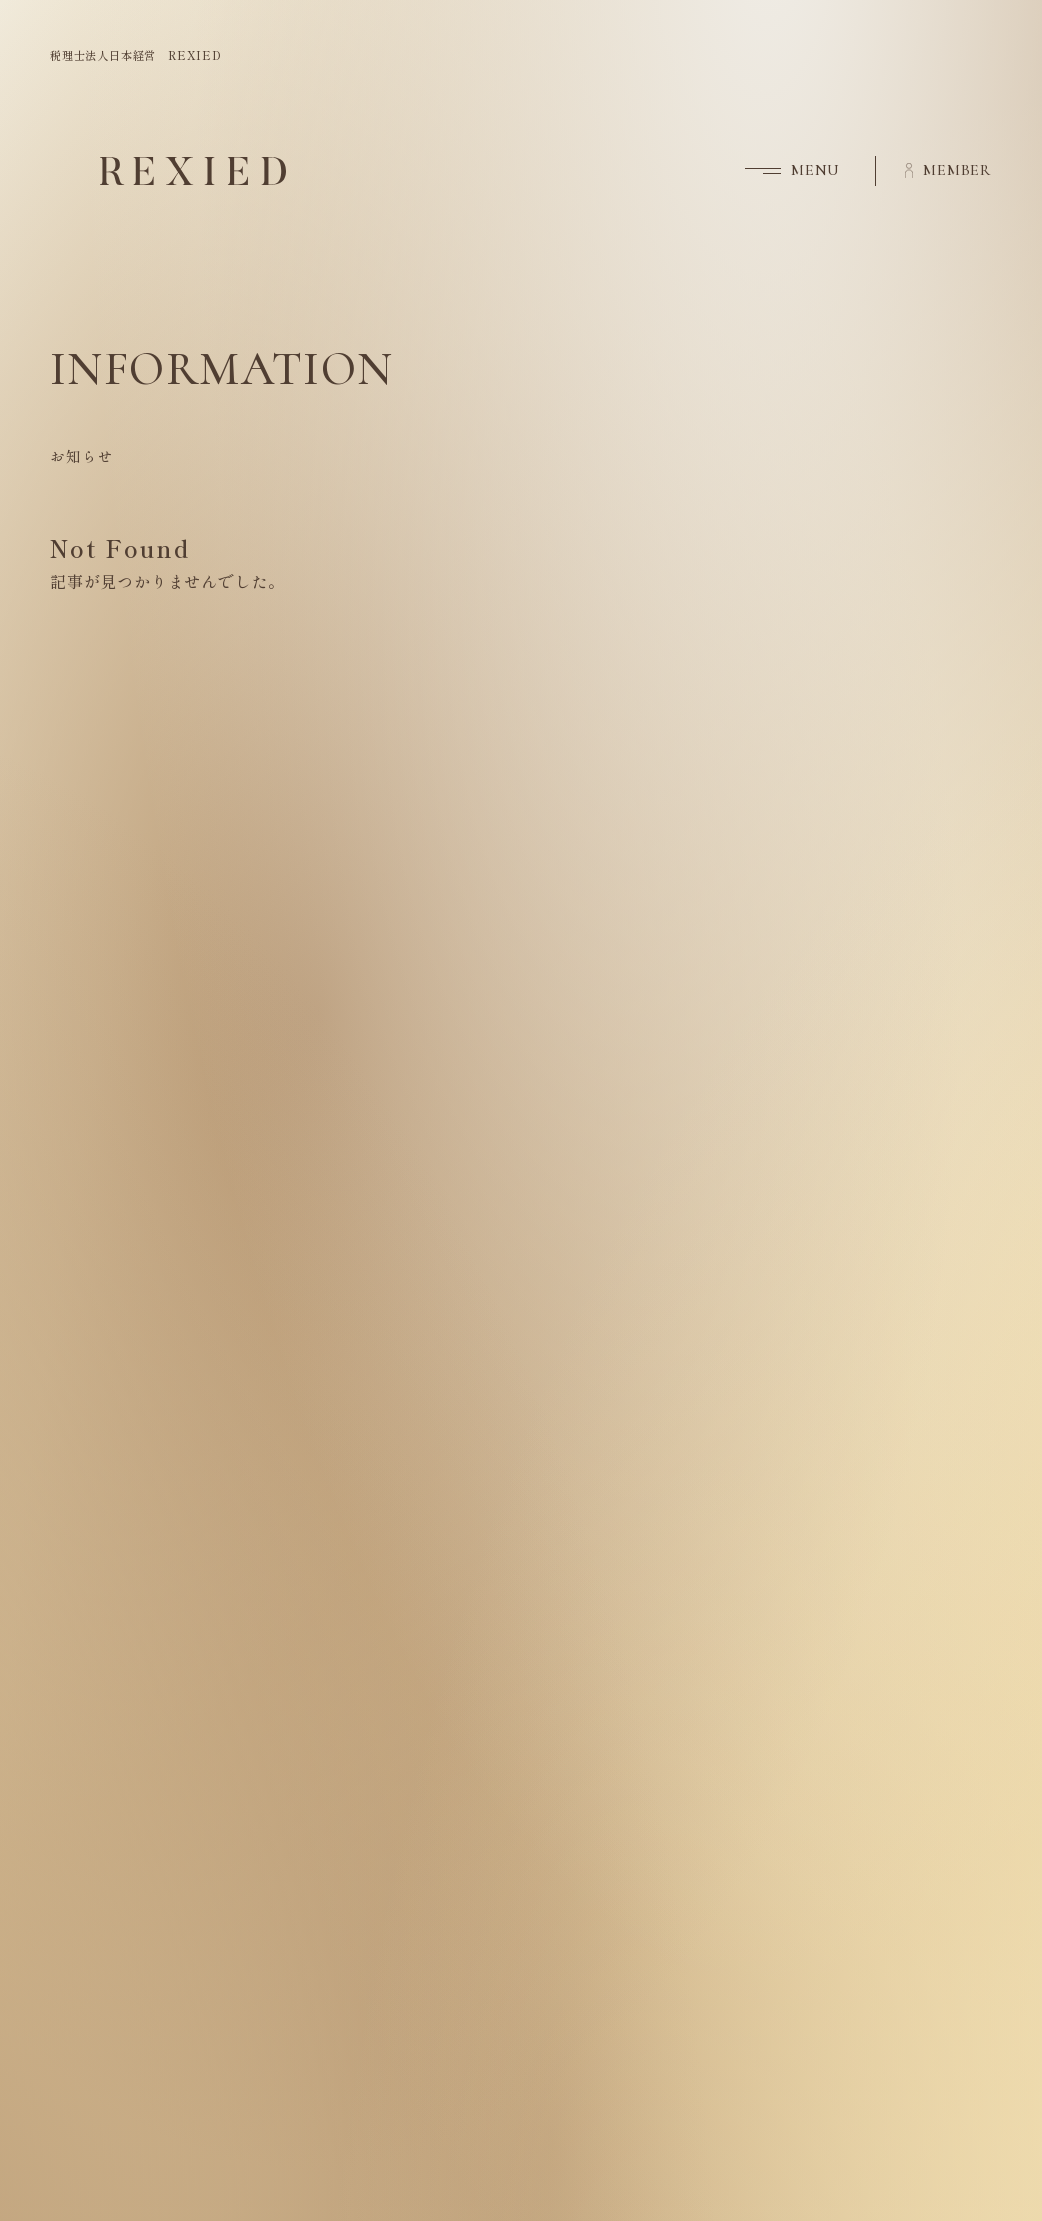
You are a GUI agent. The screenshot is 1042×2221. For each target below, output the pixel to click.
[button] (777, 171)
